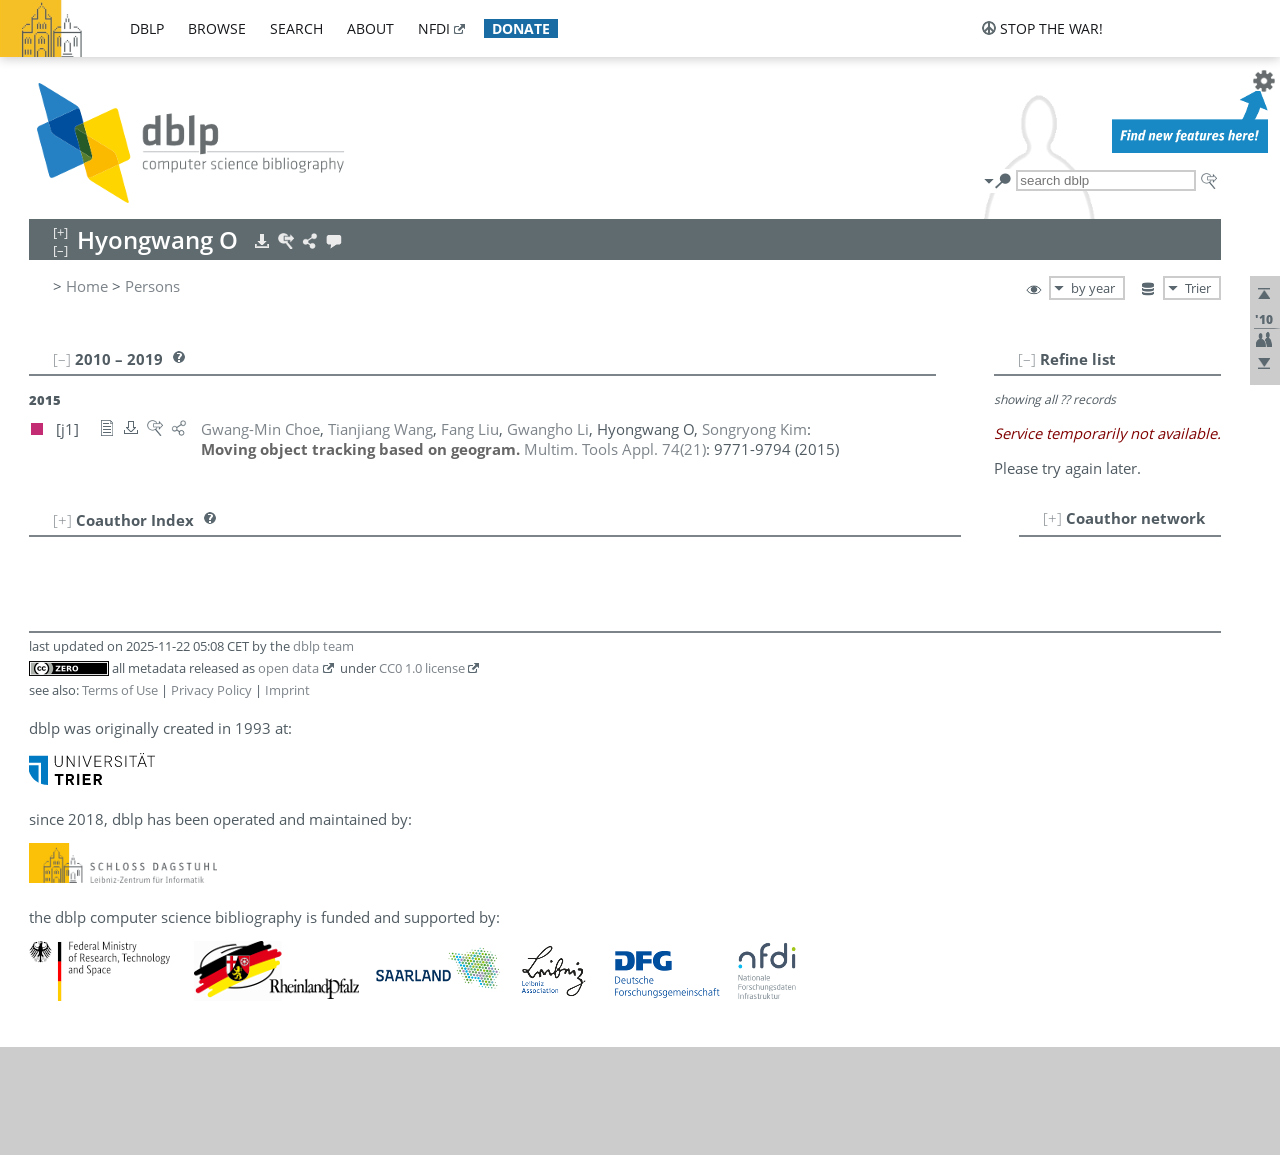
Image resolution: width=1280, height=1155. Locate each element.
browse (217, 28)
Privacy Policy (211, 690)
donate (521, 28)
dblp (147, 28)
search (296, 28)
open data (288, 668)
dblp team (323, 646)
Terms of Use (120, 690)
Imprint (287, 690)
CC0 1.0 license (422, 668)
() (615, 449)
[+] (1052, 518)
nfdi (434, 28)
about (370, 28)
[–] (1027, 359)
